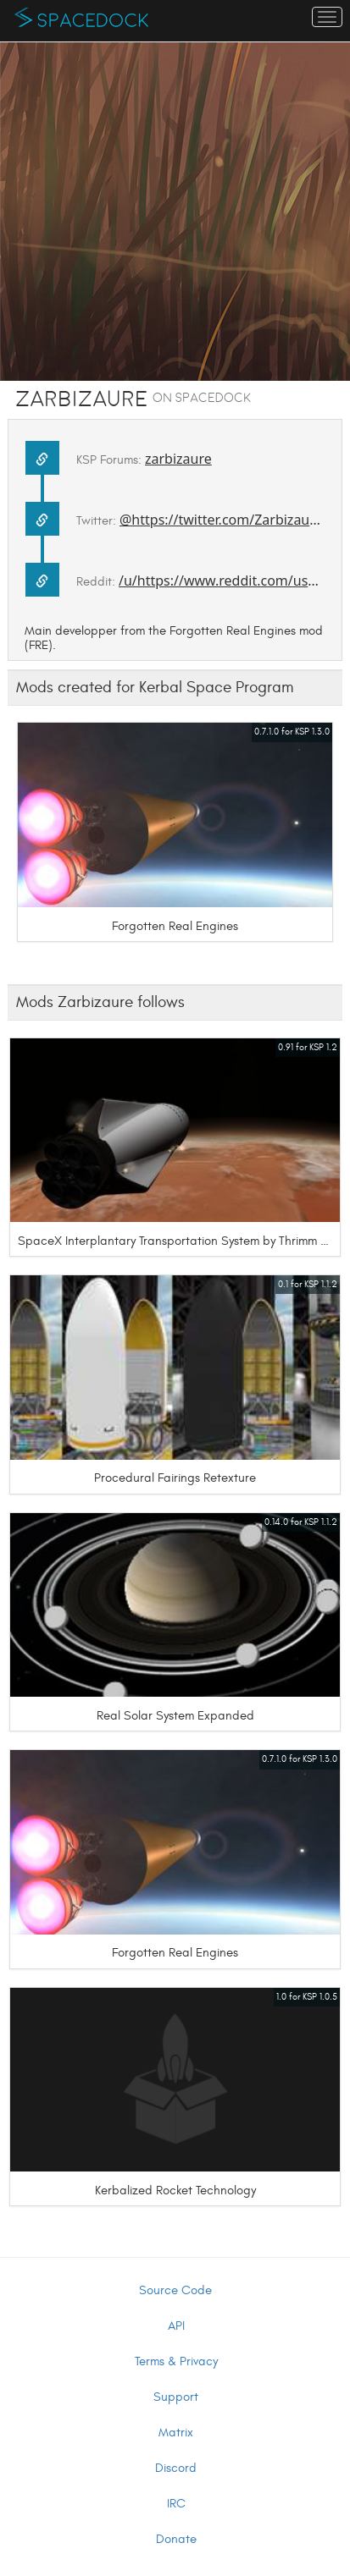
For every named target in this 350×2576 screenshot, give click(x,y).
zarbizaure (178, 458)
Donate (176, 2539)
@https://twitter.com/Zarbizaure (221, 519)
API (176, 2326)
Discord (176, 2468)
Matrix (175, 2432)
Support (175, 2397)
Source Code (175, 2290)
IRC (176, 2503)
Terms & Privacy (176, 2361)
